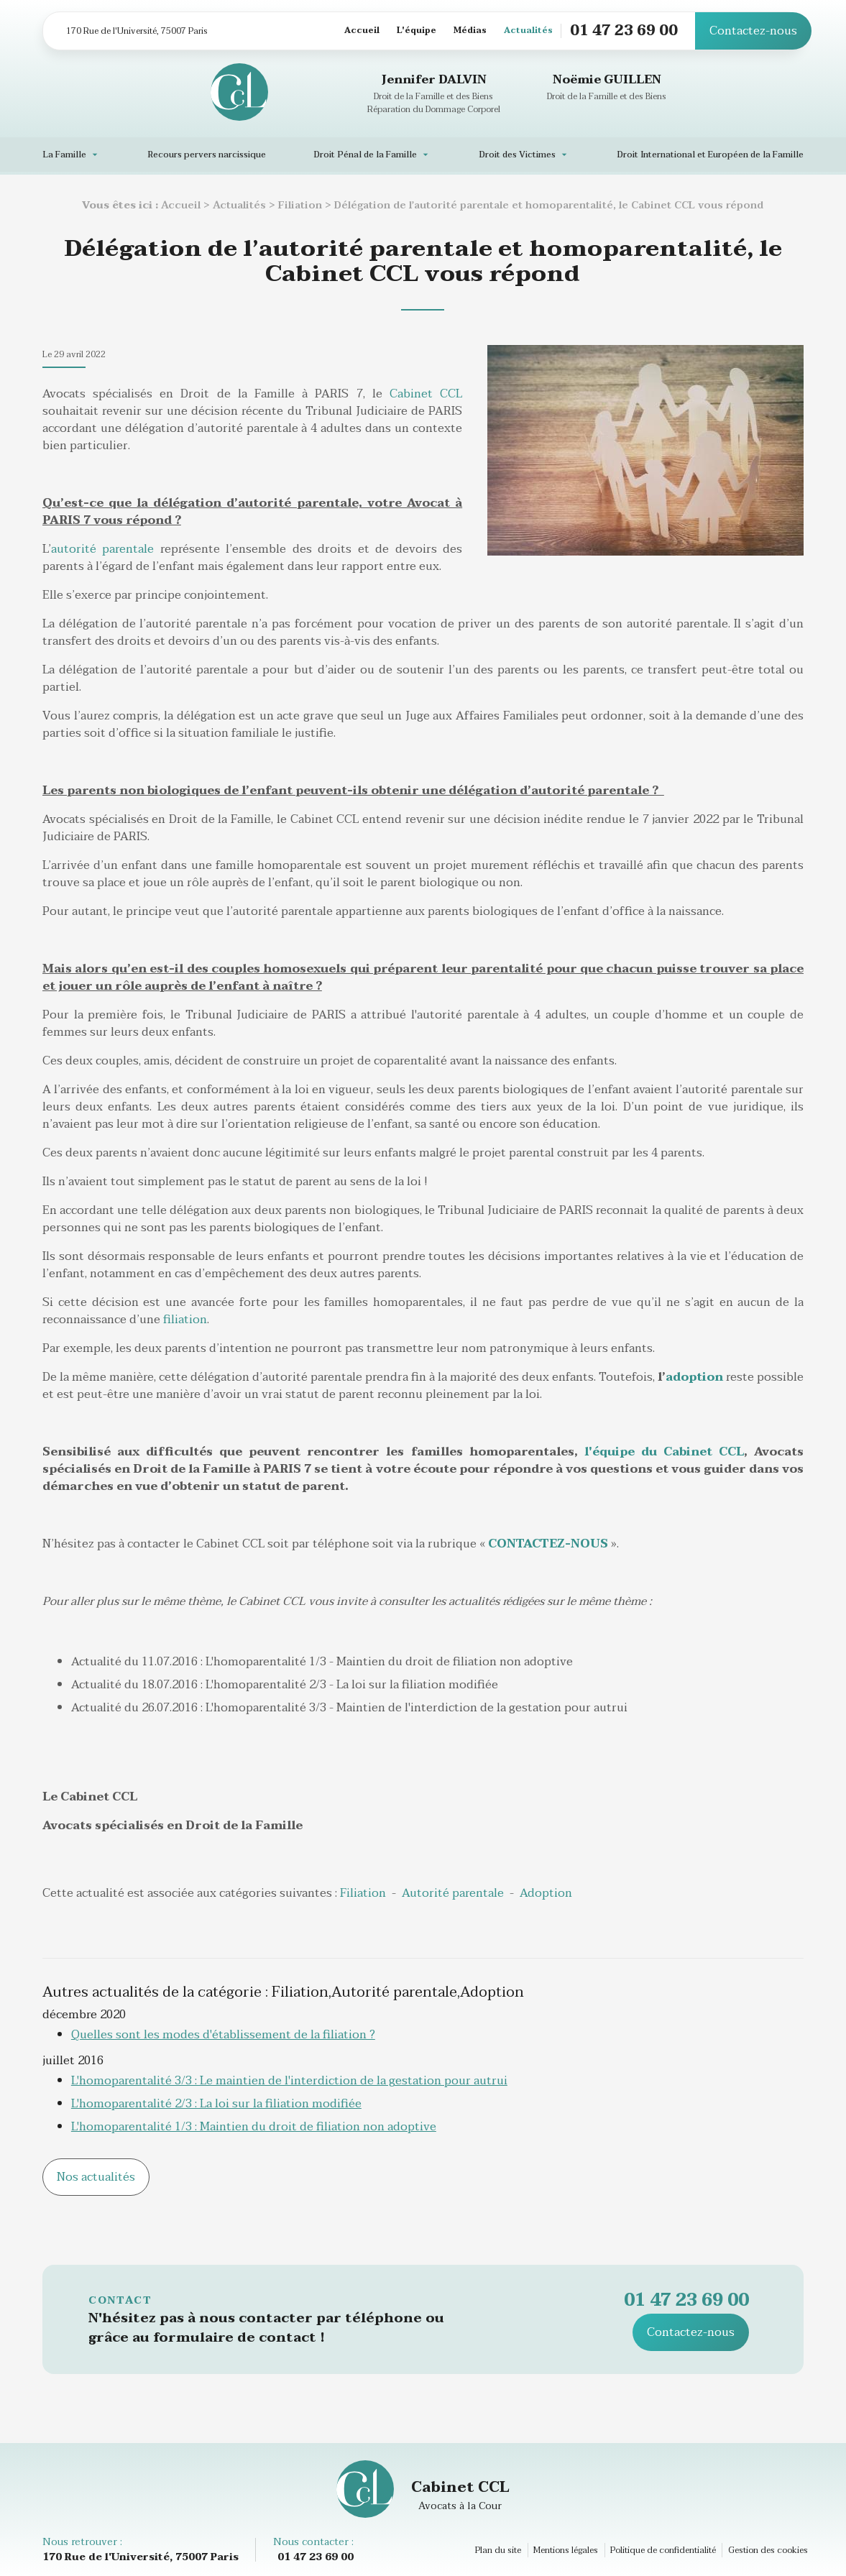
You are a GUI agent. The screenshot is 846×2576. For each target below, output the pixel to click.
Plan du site (498, 2550)
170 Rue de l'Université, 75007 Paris (137, 31)
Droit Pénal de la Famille (365, 154)
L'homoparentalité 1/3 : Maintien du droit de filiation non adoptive (253, 2127)
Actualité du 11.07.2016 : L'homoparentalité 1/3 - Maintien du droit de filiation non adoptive (322, 1662)
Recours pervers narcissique (206, 154)
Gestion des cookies (768, 2550)
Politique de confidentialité (663, 2550)
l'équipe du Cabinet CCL (664, 1452)
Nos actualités (96, 2177)
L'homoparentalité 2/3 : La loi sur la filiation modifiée (216, 2104)
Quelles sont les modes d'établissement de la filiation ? (223, 2035)
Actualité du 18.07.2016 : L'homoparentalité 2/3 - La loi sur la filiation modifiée (284, 1685)
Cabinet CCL (426, 394)
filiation (185, 1320)
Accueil (362, 30)
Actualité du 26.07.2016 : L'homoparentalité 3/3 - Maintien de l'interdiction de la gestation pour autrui (349, 1708)
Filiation (300, 205)
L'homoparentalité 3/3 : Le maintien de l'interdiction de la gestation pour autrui (289, 2081)
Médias (470, 30)
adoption (694, 1377)
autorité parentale (102, 549)
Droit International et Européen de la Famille (710, 154)
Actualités (528, 30)
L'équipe (416, 30)
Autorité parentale (453, 1893)
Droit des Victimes (517, 154)
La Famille (64, 154)
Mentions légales (565, 2550)
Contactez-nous (753, 31)
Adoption (546, 1893)
